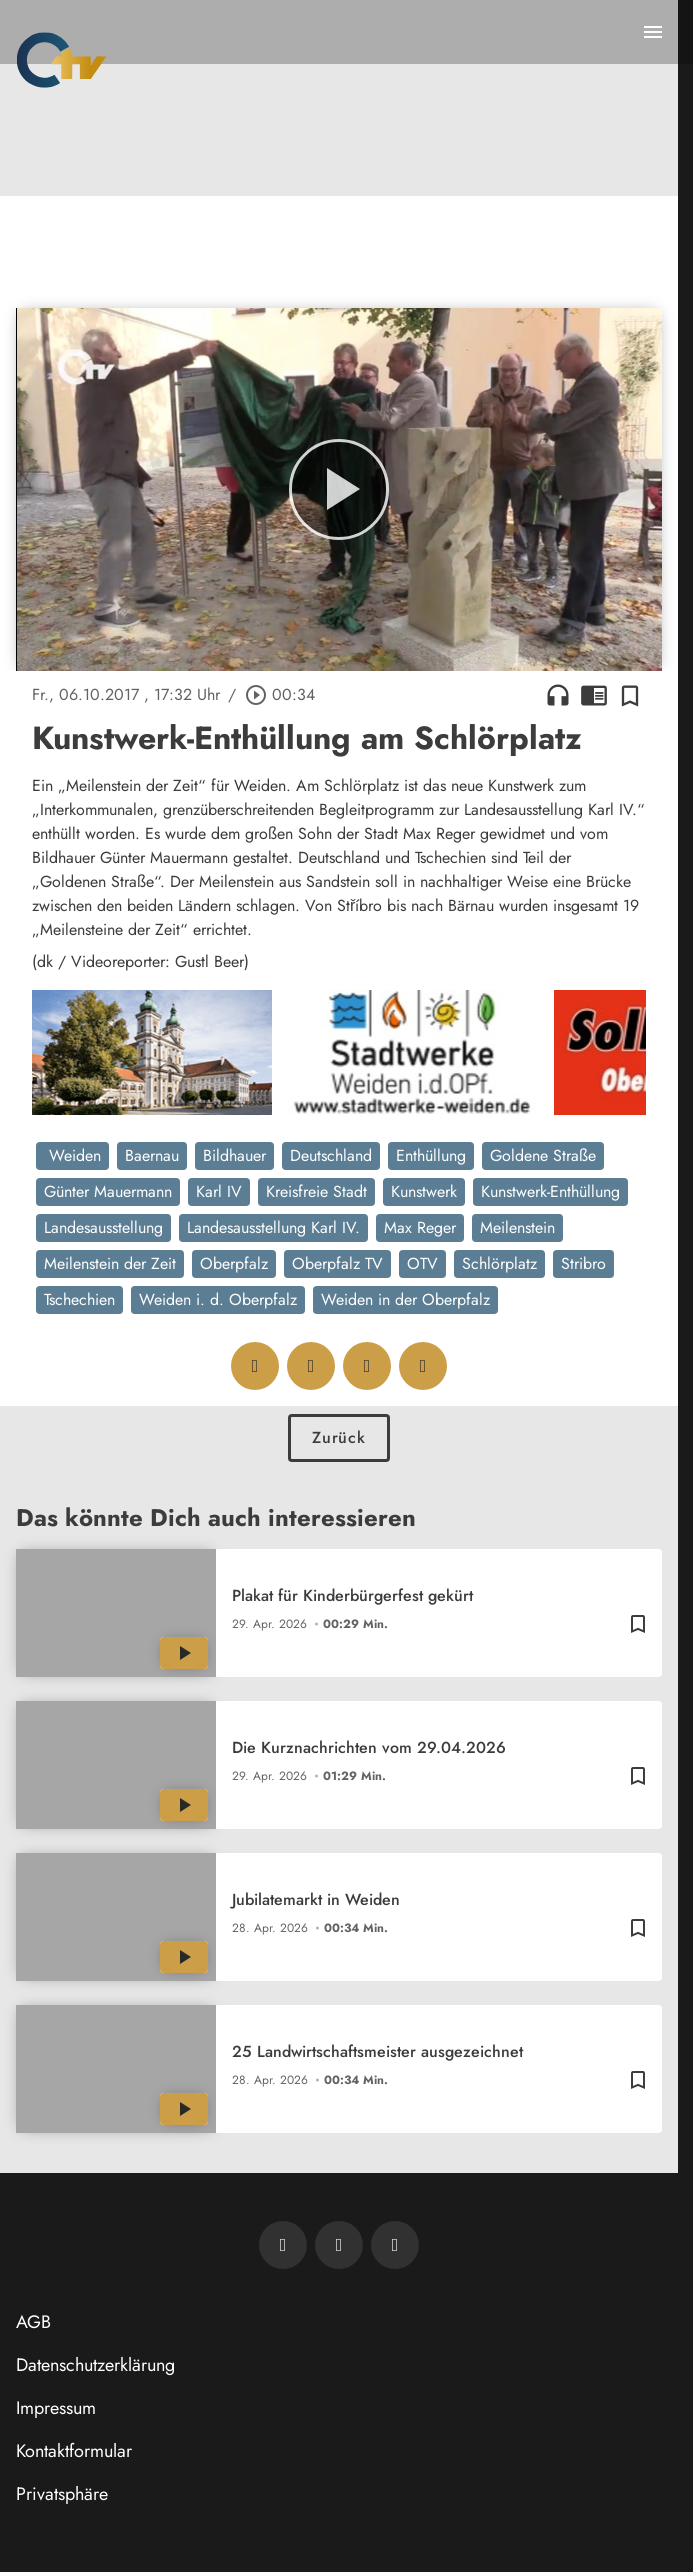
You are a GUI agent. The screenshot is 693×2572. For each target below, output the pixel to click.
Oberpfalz (234, 1263)
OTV (422, 1263)
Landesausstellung (103, 1227)
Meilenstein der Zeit (110, 1263)
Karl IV (219, 1191)
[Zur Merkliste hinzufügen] (630, 695)
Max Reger (420, 1227)
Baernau (152, 1155)
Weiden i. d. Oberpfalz (218, 1299)
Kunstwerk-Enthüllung (550, 1191)
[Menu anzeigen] (653, 32)
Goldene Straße (543, 1155)
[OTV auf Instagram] (395, 2245)
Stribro (583, 1263)
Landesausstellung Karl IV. (273, 1227)
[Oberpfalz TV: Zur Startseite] (61, 60)
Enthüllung (431, 1155)
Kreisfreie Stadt (316, 1191)
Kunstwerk (424, 1191)
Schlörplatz (499, 1263)
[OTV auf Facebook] (339, 2245)
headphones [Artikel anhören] (558, 695)
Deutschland (331, 1155)
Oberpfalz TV (337, 1263)
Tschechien (79, 1299)
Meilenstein (517, 1227)
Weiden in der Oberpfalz (405, 1299)
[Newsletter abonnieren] (283, 2245)
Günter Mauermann (108, 1191)
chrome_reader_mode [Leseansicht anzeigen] (594, 695)
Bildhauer (234, 1155)
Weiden (72, 1155)
